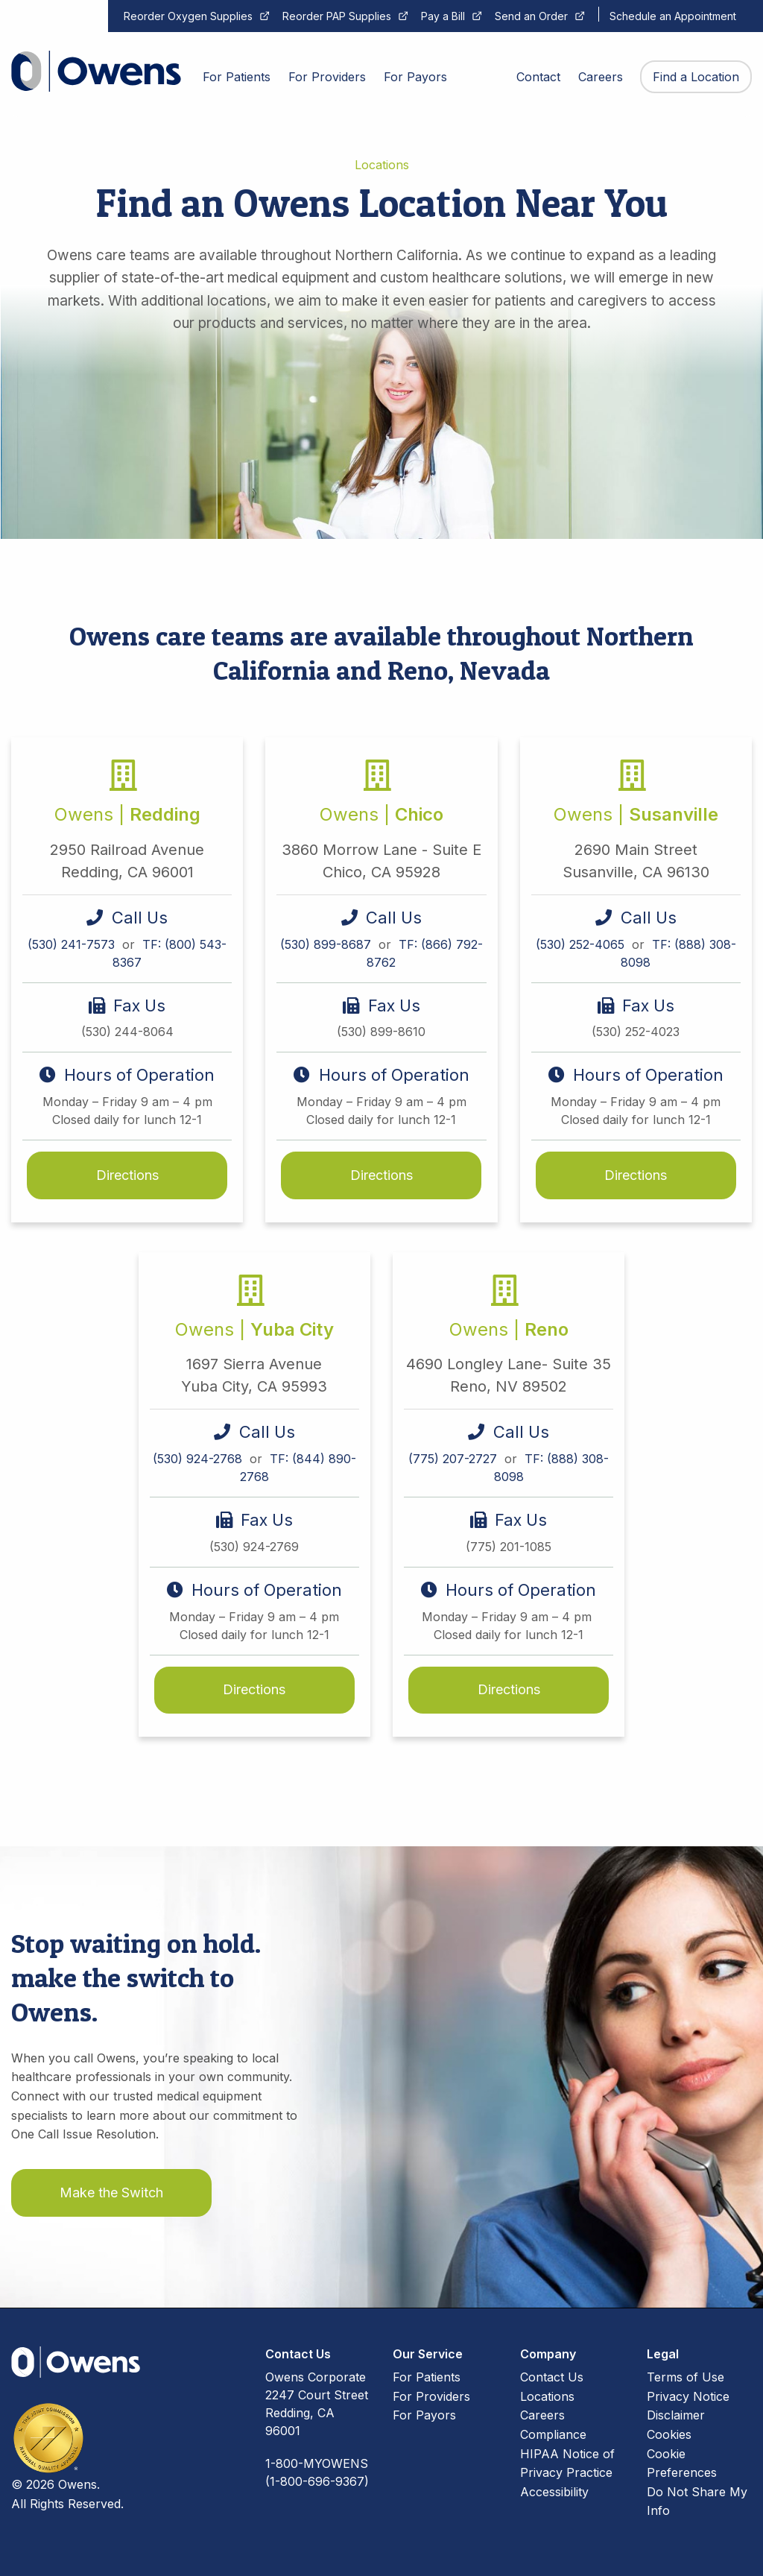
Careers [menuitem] (600, 76)
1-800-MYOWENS (316, 2463)
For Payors (424, 2415)
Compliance (553, 2434)
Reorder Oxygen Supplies (188, 16)
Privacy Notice (688, 2396)
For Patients (426, 2377)
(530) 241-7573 (73, 944)
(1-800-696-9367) (317, 2481)
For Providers (431, 2396)
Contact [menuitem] (538, 76)
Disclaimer (676, 2415)
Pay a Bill (443, 16)
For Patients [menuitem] (236, 76)
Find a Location (696, 76)
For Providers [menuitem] (327, 76)
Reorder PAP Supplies (336, 16)
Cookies (669, 2434)
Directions (127, 1175)
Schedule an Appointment (673, 16)
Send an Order (531, 16)
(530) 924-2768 (199, 1458)
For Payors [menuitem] (415, 76)
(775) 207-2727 (454, 1458)
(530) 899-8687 (327, 944)
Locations (547, 2396)
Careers (542, 2415)
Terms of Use (685, 2377)
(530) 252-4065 (582, 944)
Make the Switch (111, 2192)
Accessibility (554, 2491)
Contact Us (551, 2377)
